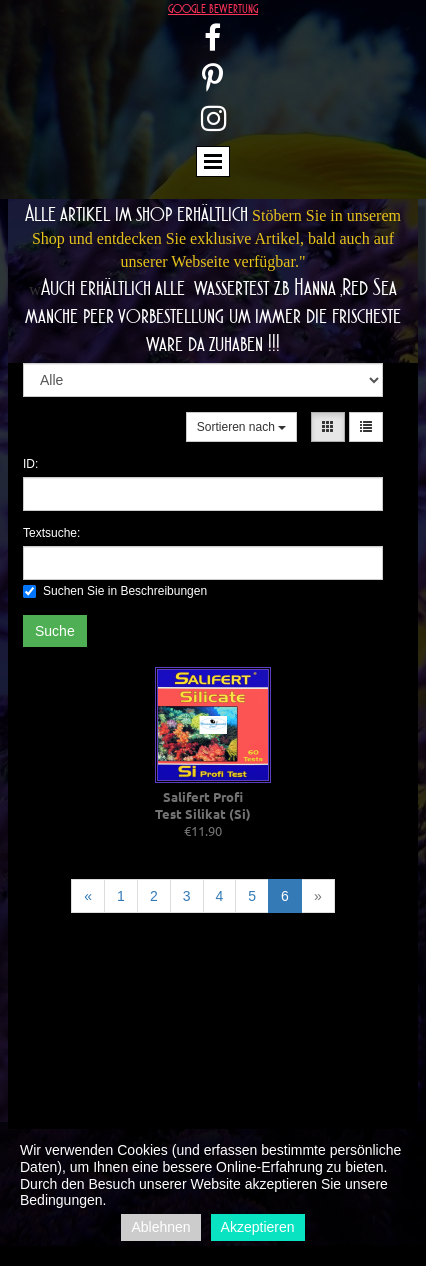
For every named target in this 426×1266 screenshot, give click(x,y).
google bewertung (213, 8)
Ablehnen (160, 1227)
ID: (30, 464)
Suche (55, 631)
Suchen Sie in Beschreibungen (115, 591)
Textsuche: (51, 533)
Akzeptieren (258, 1227)
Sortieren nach (241, 427)
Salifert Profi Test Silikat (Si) (203, 805)
